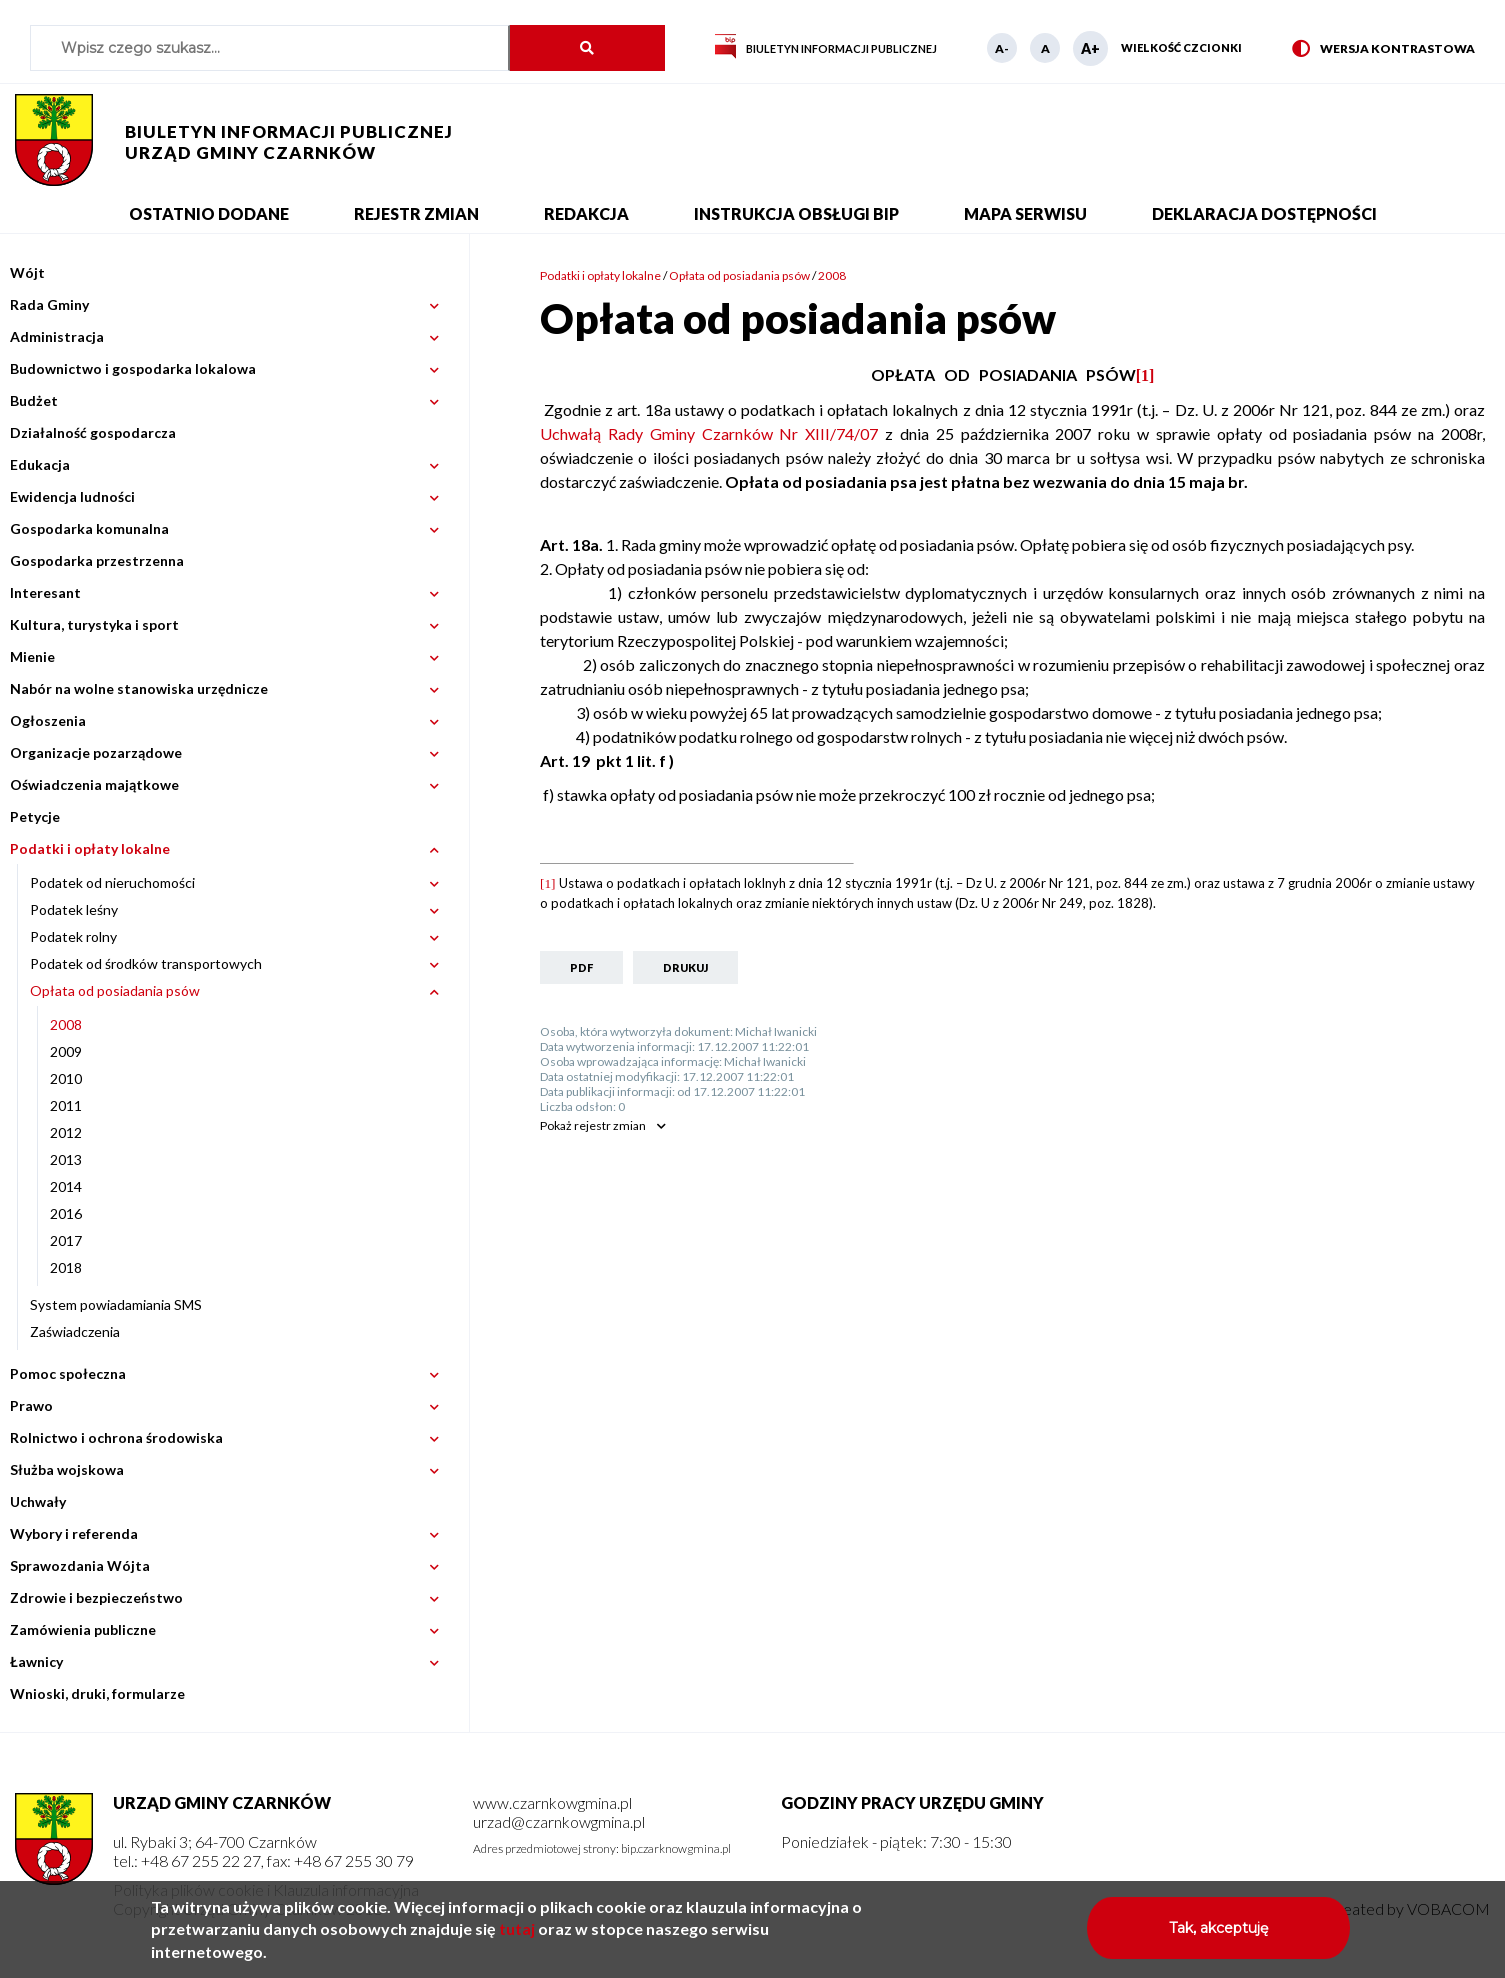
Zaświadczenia (75, 1331)
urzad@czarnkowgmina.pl (559, 1821)
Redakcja (586, 213)
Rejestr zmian (416, 213)
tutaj (517, 1937)
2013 (66, 1159)
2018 (66, 1267)
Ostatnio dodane (209, 213)
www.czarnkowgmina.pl (552, 1802)
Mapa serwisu (1025, 213)
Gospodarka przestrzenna (97, 560)
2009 (66, 1051)
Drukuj (685, 967)
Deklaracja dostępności (1264, 213)
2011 (66, 1105)
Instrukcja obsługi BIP (796, 213)
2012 (66, 1132)
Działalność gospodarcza (93, 432)
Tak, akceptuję (1218, 1937)
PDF (581, 967)
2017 (66, 1240)
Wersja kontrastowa (1383, 49)
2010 (66, 1078)
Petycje (35, 816)
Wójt (27, 272)
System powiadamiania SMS (116, 1304)
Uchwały (38, 1501)
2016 (66, 1213)
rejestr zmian (593, 1125)
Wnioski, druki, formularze (97, 1693)
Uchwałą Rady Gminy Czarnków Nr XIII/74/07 (709, 433)
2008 (66, 1024)
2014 (66, 1186)
